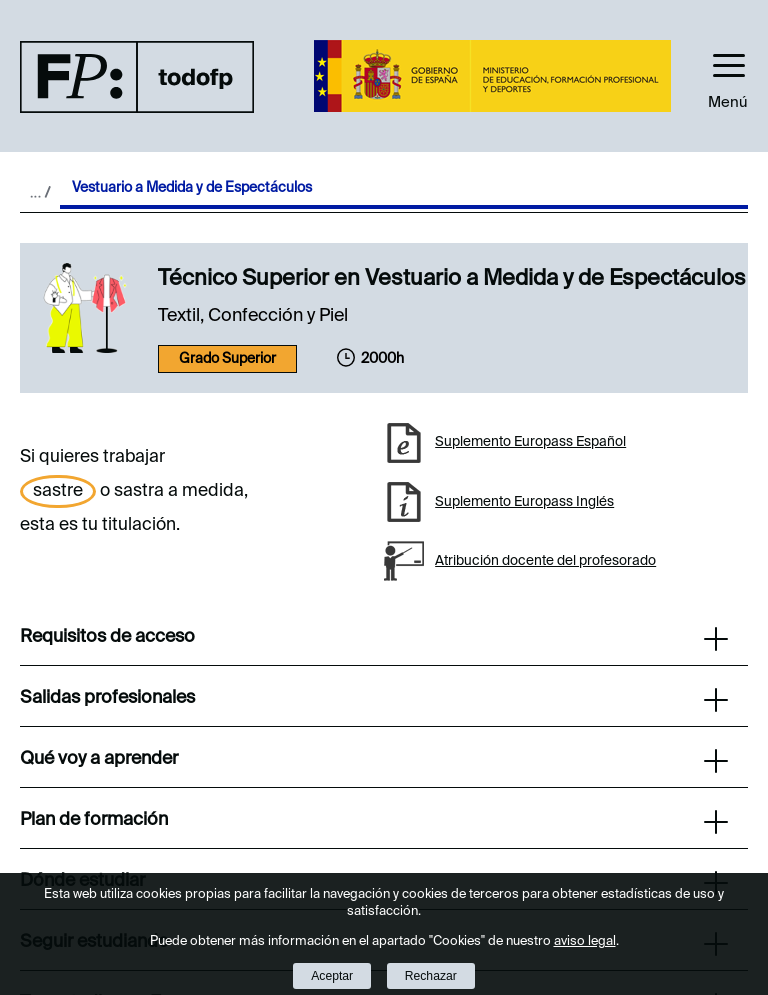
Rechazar (431, 976)
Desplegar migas (40, 192)
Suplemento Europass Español (530, 442)
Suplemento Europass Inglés (524, 502)
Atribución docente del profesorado (545, 561)
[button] (728, 76)
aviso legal (585, 941)
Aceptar (332, 976)
